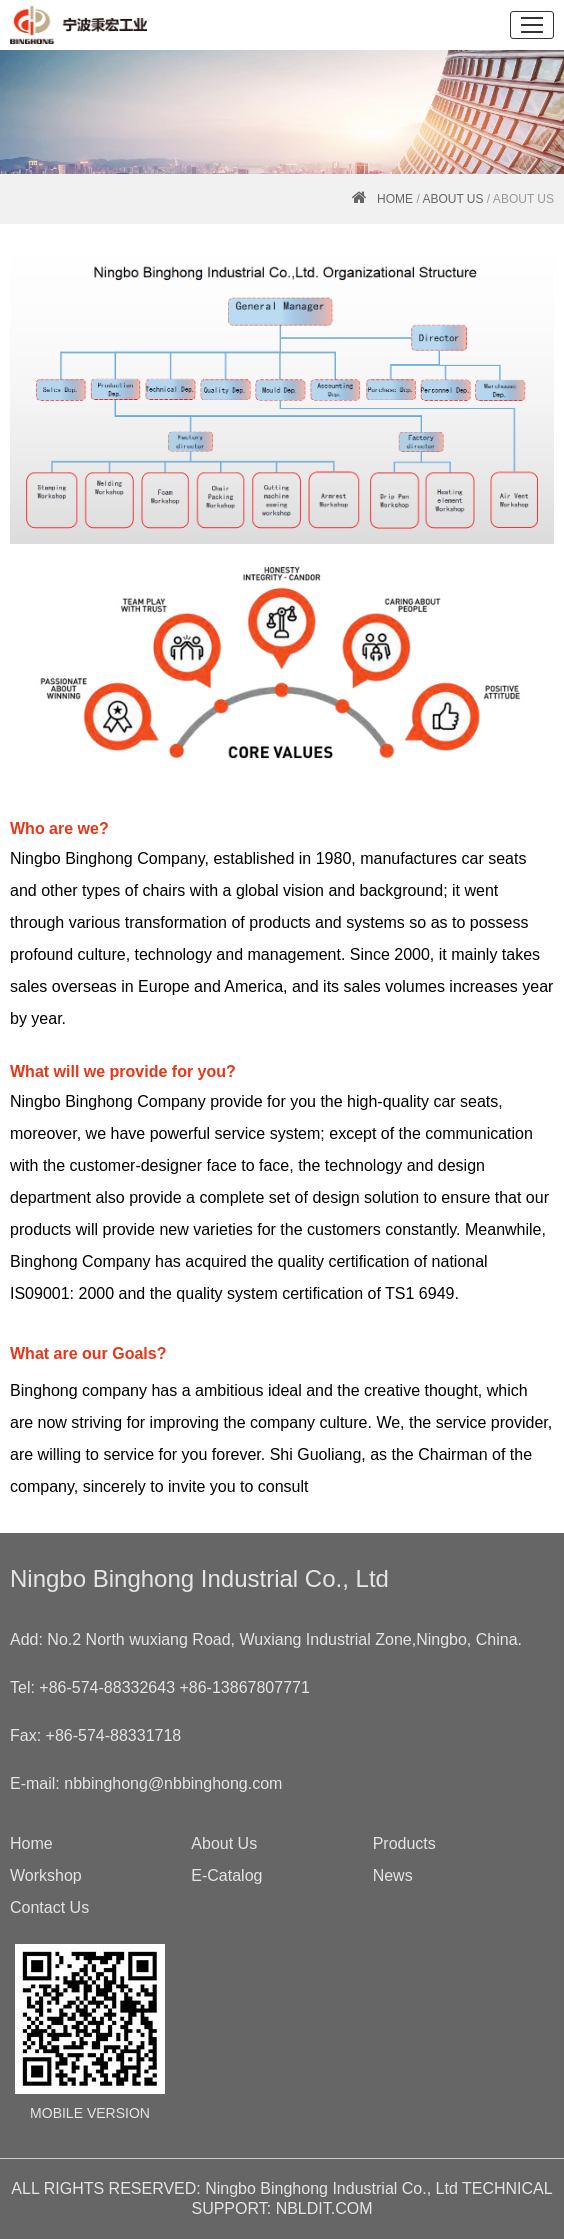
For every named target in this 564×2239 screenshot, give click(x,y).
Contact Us (49, 1907)
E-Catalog (226, 1875)
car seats (494, 858)
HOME (395, 199)
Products (404, 1843)
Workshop (46, 1875)
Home (31, 1843)
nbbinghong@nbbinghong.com (173, 1783)
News (393, 1875)
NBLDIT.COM (324, 2208)
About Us (452, 199)
